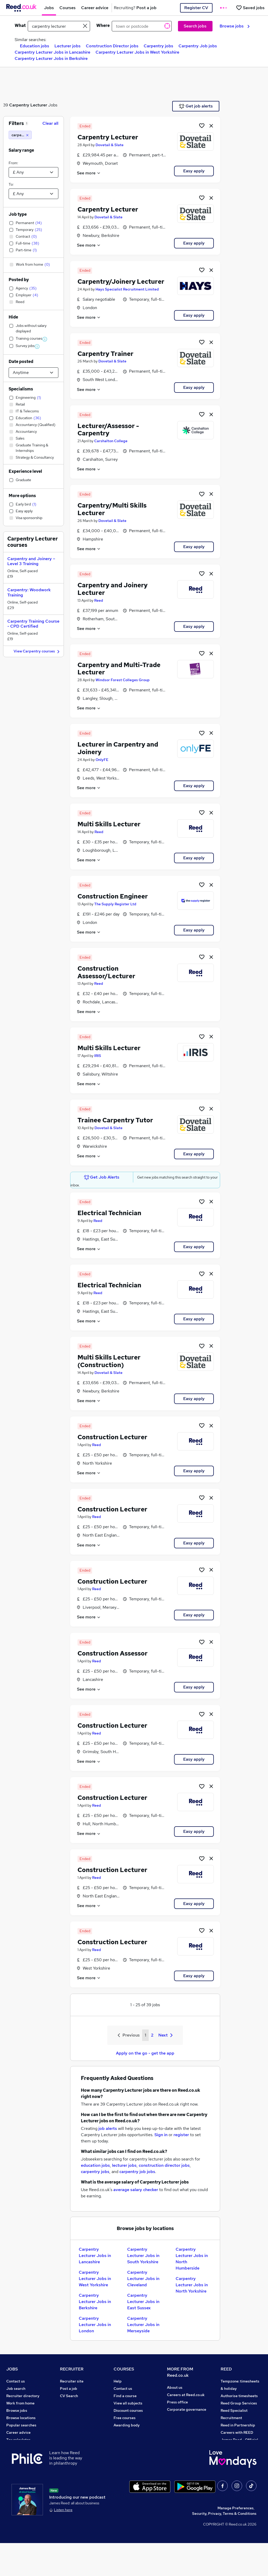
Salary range (21, 150)
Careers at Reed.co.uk (186, 2394)
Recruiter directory (23, 2395)
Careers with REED (237, 2432)
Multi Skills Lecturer (109, 824)
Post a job (68, 2388)
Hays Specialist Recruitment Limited (127, 289)
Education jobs (34, 46)
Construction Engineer (112, 896)
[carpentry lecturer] (20, 135)
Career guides (126, 2439)
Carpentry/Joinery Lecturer (120, 281)
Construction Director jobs (112, 46)
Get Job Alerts (102, 1177)
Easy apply (194, 171)
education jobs (95, 2165)
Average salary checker (26, 2447)
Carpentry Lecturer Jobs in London (95, 2325)
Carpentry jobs (158, 46)
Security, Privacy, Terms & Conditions (224, 2546)
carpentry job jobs (137, 2171)
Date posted (21, 361)
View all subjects (128, 2403)
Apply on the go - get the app (145, 2053)
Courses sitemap (128, 2454)
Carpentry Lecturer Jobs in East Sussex (143, 2302)
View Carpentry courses (37, 651)
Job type (18, 214)
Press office (177, 2402)
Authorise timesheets (239, 2395)
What (20, 25)
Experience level (25, 471)
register (181, 2134)
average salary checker (135, 2189)
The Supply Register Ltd (115, 904)
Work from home (20, 2403)
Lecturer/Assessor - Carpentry (108, 429)
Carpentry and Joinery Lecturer (112, 589)
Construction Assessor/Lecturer (106, 972)
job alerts (107, 2128)
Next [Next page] (165, 2035)
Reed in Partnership (238, 2425)
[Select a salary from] (33, 172)
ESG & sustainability (238, 2469)
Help (10, 2454)
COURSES (124, 2369)
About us (174, 2387)
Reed (98, 600)
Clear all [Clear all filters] (50, 123)
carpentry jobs (95, 2171)
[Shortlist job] (201, 125)
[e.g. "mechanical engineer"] (59, 26)
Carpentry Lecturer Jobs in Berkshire (51, 58)
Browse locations (21, 2417)
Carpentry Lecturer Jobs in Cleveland (143, 2279)
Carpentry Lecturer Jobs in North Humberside (192, 2259)
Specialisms (21, 389)
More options (22, 495)
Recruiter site (71, 2381)
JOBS (12, 2369)
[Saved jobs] (250, 7)
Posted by (19, 279)
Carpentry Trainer (105, 354)
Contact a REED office (25, 2461)
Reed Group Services (239, 2403)
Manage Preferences (235, 2541)
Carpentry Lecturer (28, 105)
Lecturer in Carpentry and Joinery (117, 748)
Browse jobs (235, 26)
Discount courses (128, 2410)
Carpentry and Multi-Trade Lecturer (118, 668)
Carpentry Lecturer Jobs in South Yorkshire (143, 2256)
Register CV (196, 7)
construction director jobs (164, 2165)
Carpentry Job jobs (197, 46)
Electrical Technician (109, 1213)
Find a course (125, 2395)
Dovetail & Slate (110, 145)
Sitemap (13, 2469)
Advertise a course (130, 2447)
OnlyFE (102, 759)
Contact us (15, 2381)
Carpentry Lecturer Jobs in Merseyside (143, 2325)
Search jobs (195, 26)
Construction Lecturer (112, 1437)
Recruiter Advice (74, 2410)
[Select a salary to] (33, 194)
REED (226, 2369)
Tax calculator (18, 2439)
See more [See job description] (89, 173)
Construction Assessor (112, 1653)
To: (11, 184)
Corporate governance (186, 2409)
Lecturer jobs (67, 46)
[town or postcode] (142, 26)
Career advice (18, 2432)
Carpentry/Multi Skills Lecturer (112, 509)
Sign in (161, 2134)
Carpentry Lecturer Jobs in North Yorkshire (192, 2285)
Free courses (125, 2417)
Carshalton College (110, 441)
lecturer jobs (124, 2165)
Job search (15, 2388)
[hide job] (211, 125)
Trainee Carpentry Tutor (115, 1120)
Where (103, 25)
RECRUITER (71, 2369)
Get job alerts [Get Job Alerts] (196, 106)
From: (13, 163)
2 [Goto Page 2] (152, 2035)
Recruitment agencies (79, 2403)
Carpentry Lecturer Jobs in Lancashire (52, 52)
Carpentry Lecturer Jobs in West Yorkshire (137, 52)
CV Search (69, 2395)
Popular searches (21, 2425)
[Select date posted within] (33, 372)
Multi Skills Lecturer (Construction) (109, 1361)
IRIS (97, 1055)
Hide (13, 317)
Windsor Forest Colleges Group (123, 680)
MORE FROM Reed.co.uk (180, 2372)
